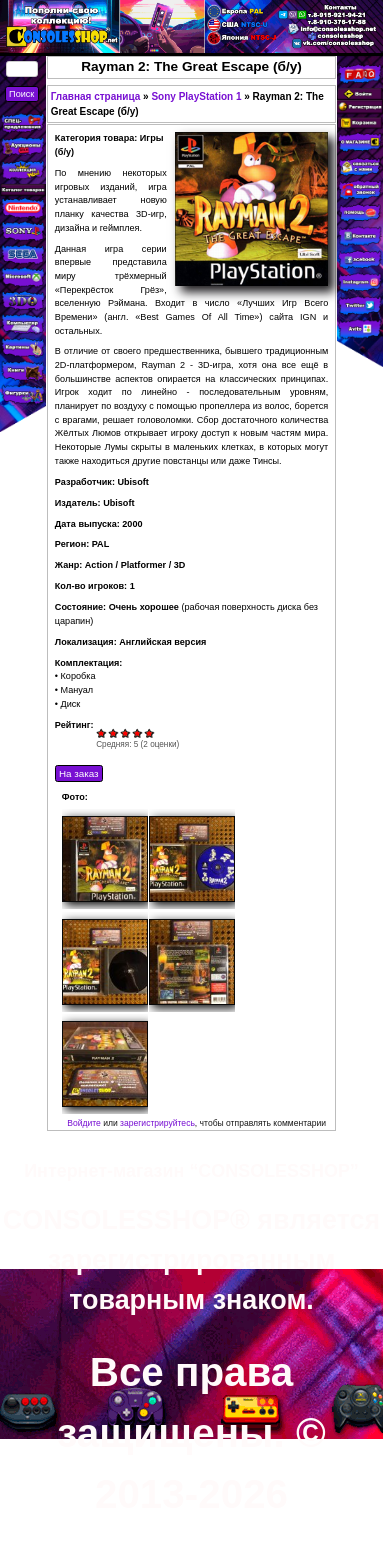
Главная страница (96, 96)
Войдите (84, 1123)
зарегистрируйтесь (157, 1123)
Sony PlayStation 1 (196, 96)
